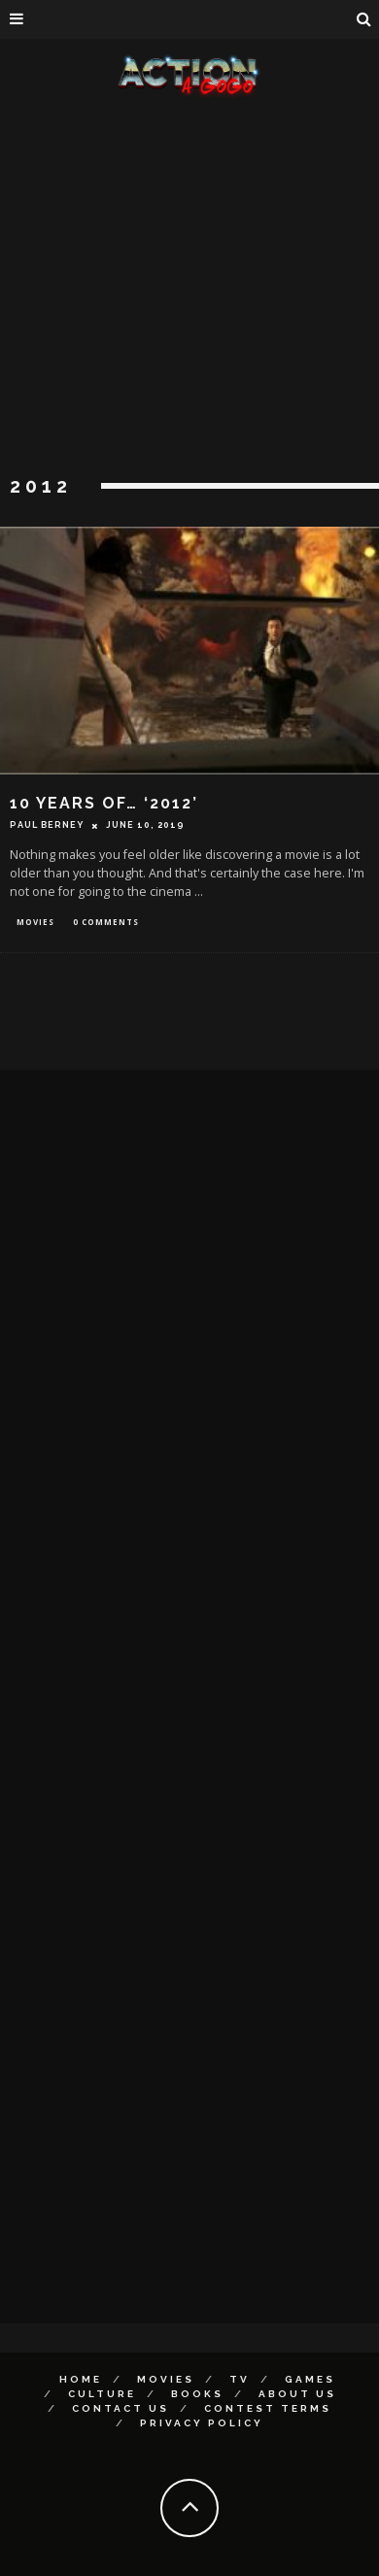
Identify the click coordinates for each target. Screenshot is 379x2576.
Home (80, 2379)
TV (239, 2379)
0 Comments (106, 921)
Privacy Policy (201, 2423)
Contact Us (120, 2408)
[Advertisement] (182, 289)
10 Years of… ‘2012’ (104, 803)
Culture (102, 2393)
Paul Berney (47, 825)
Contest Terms (267, 2408)
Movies (35, 921)
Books (197, 2393)
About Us (297, 2393)
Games (310, 2379)
